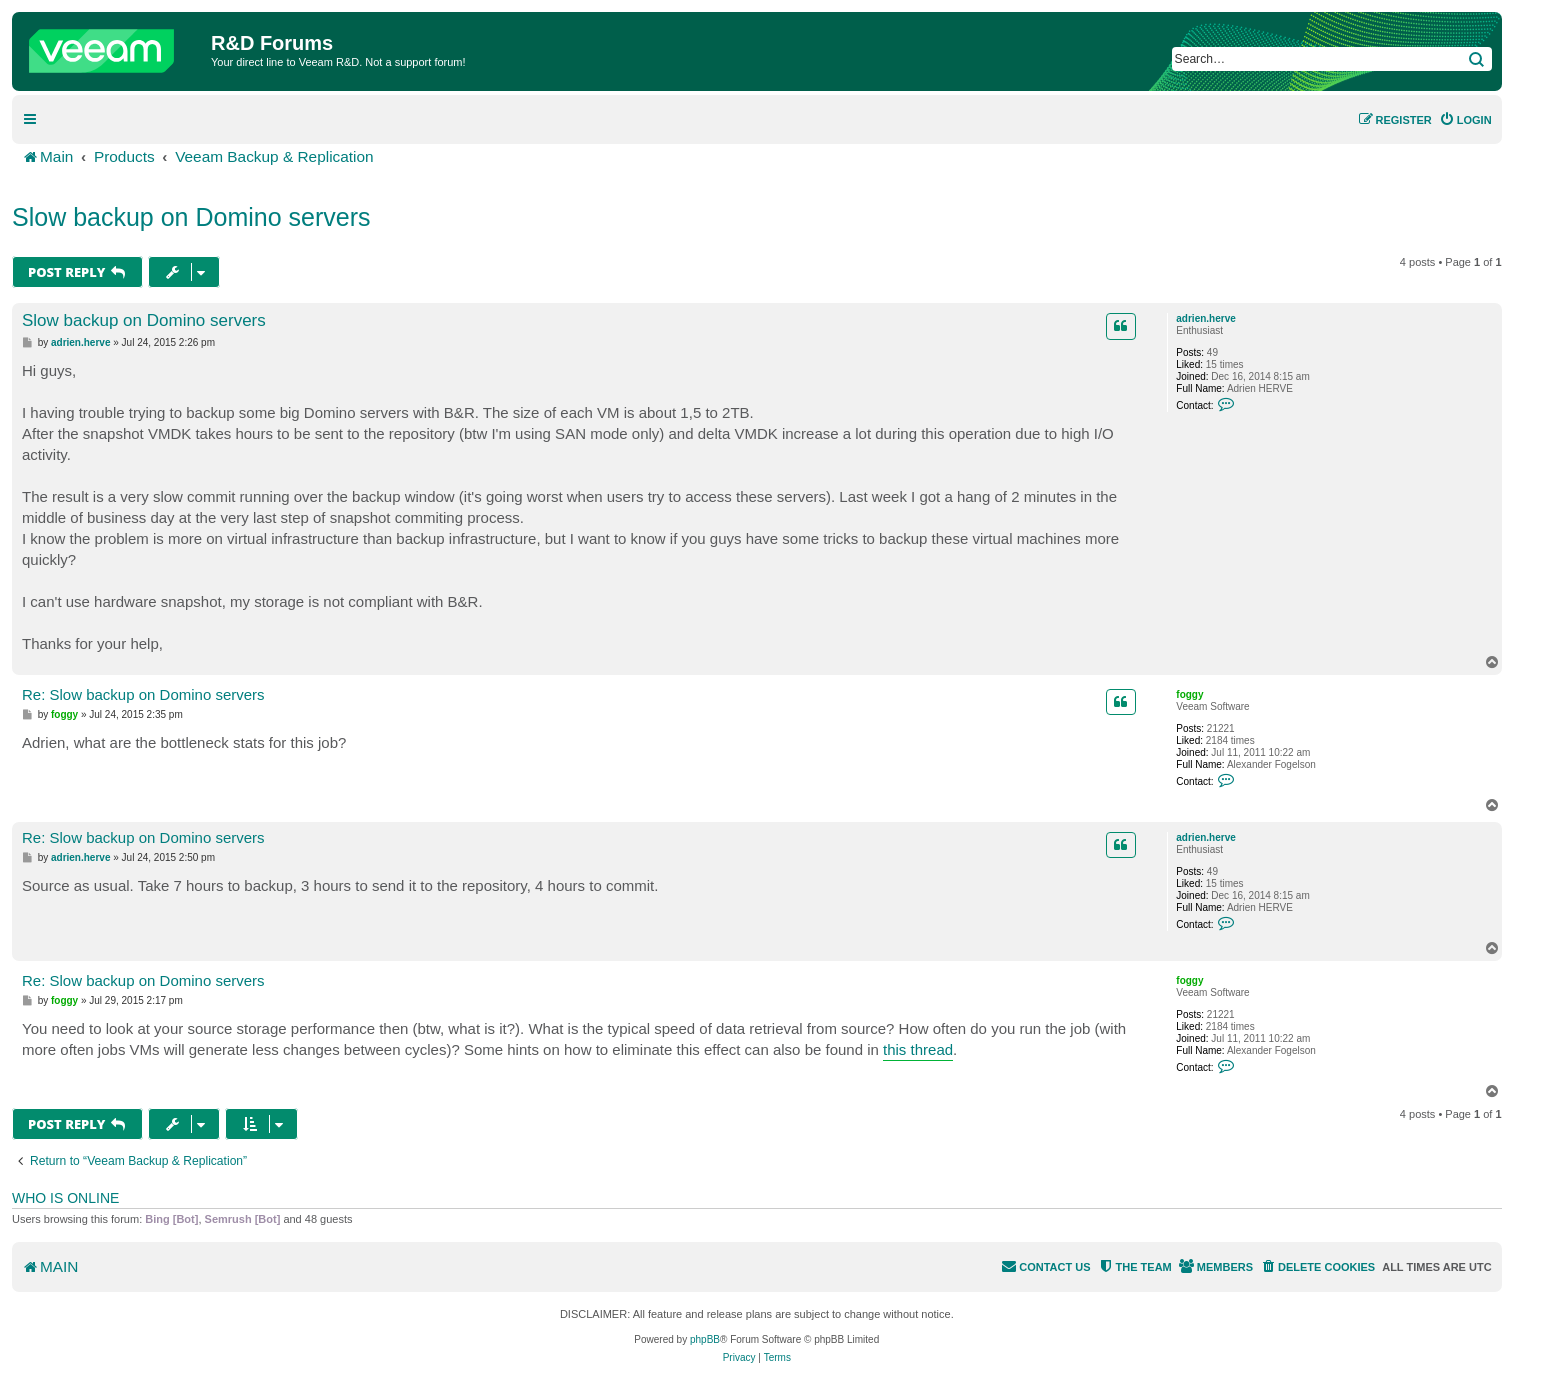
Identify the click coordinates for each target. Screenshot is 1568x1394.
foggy (1189, 694)
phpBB (705, 1339)
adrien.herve (1205, 318)
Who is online (65, 1198)
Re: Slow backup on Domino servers (143, 694)
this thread (918, 1049)
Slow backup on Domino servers (191, 217)
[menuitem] (1465, 120)
